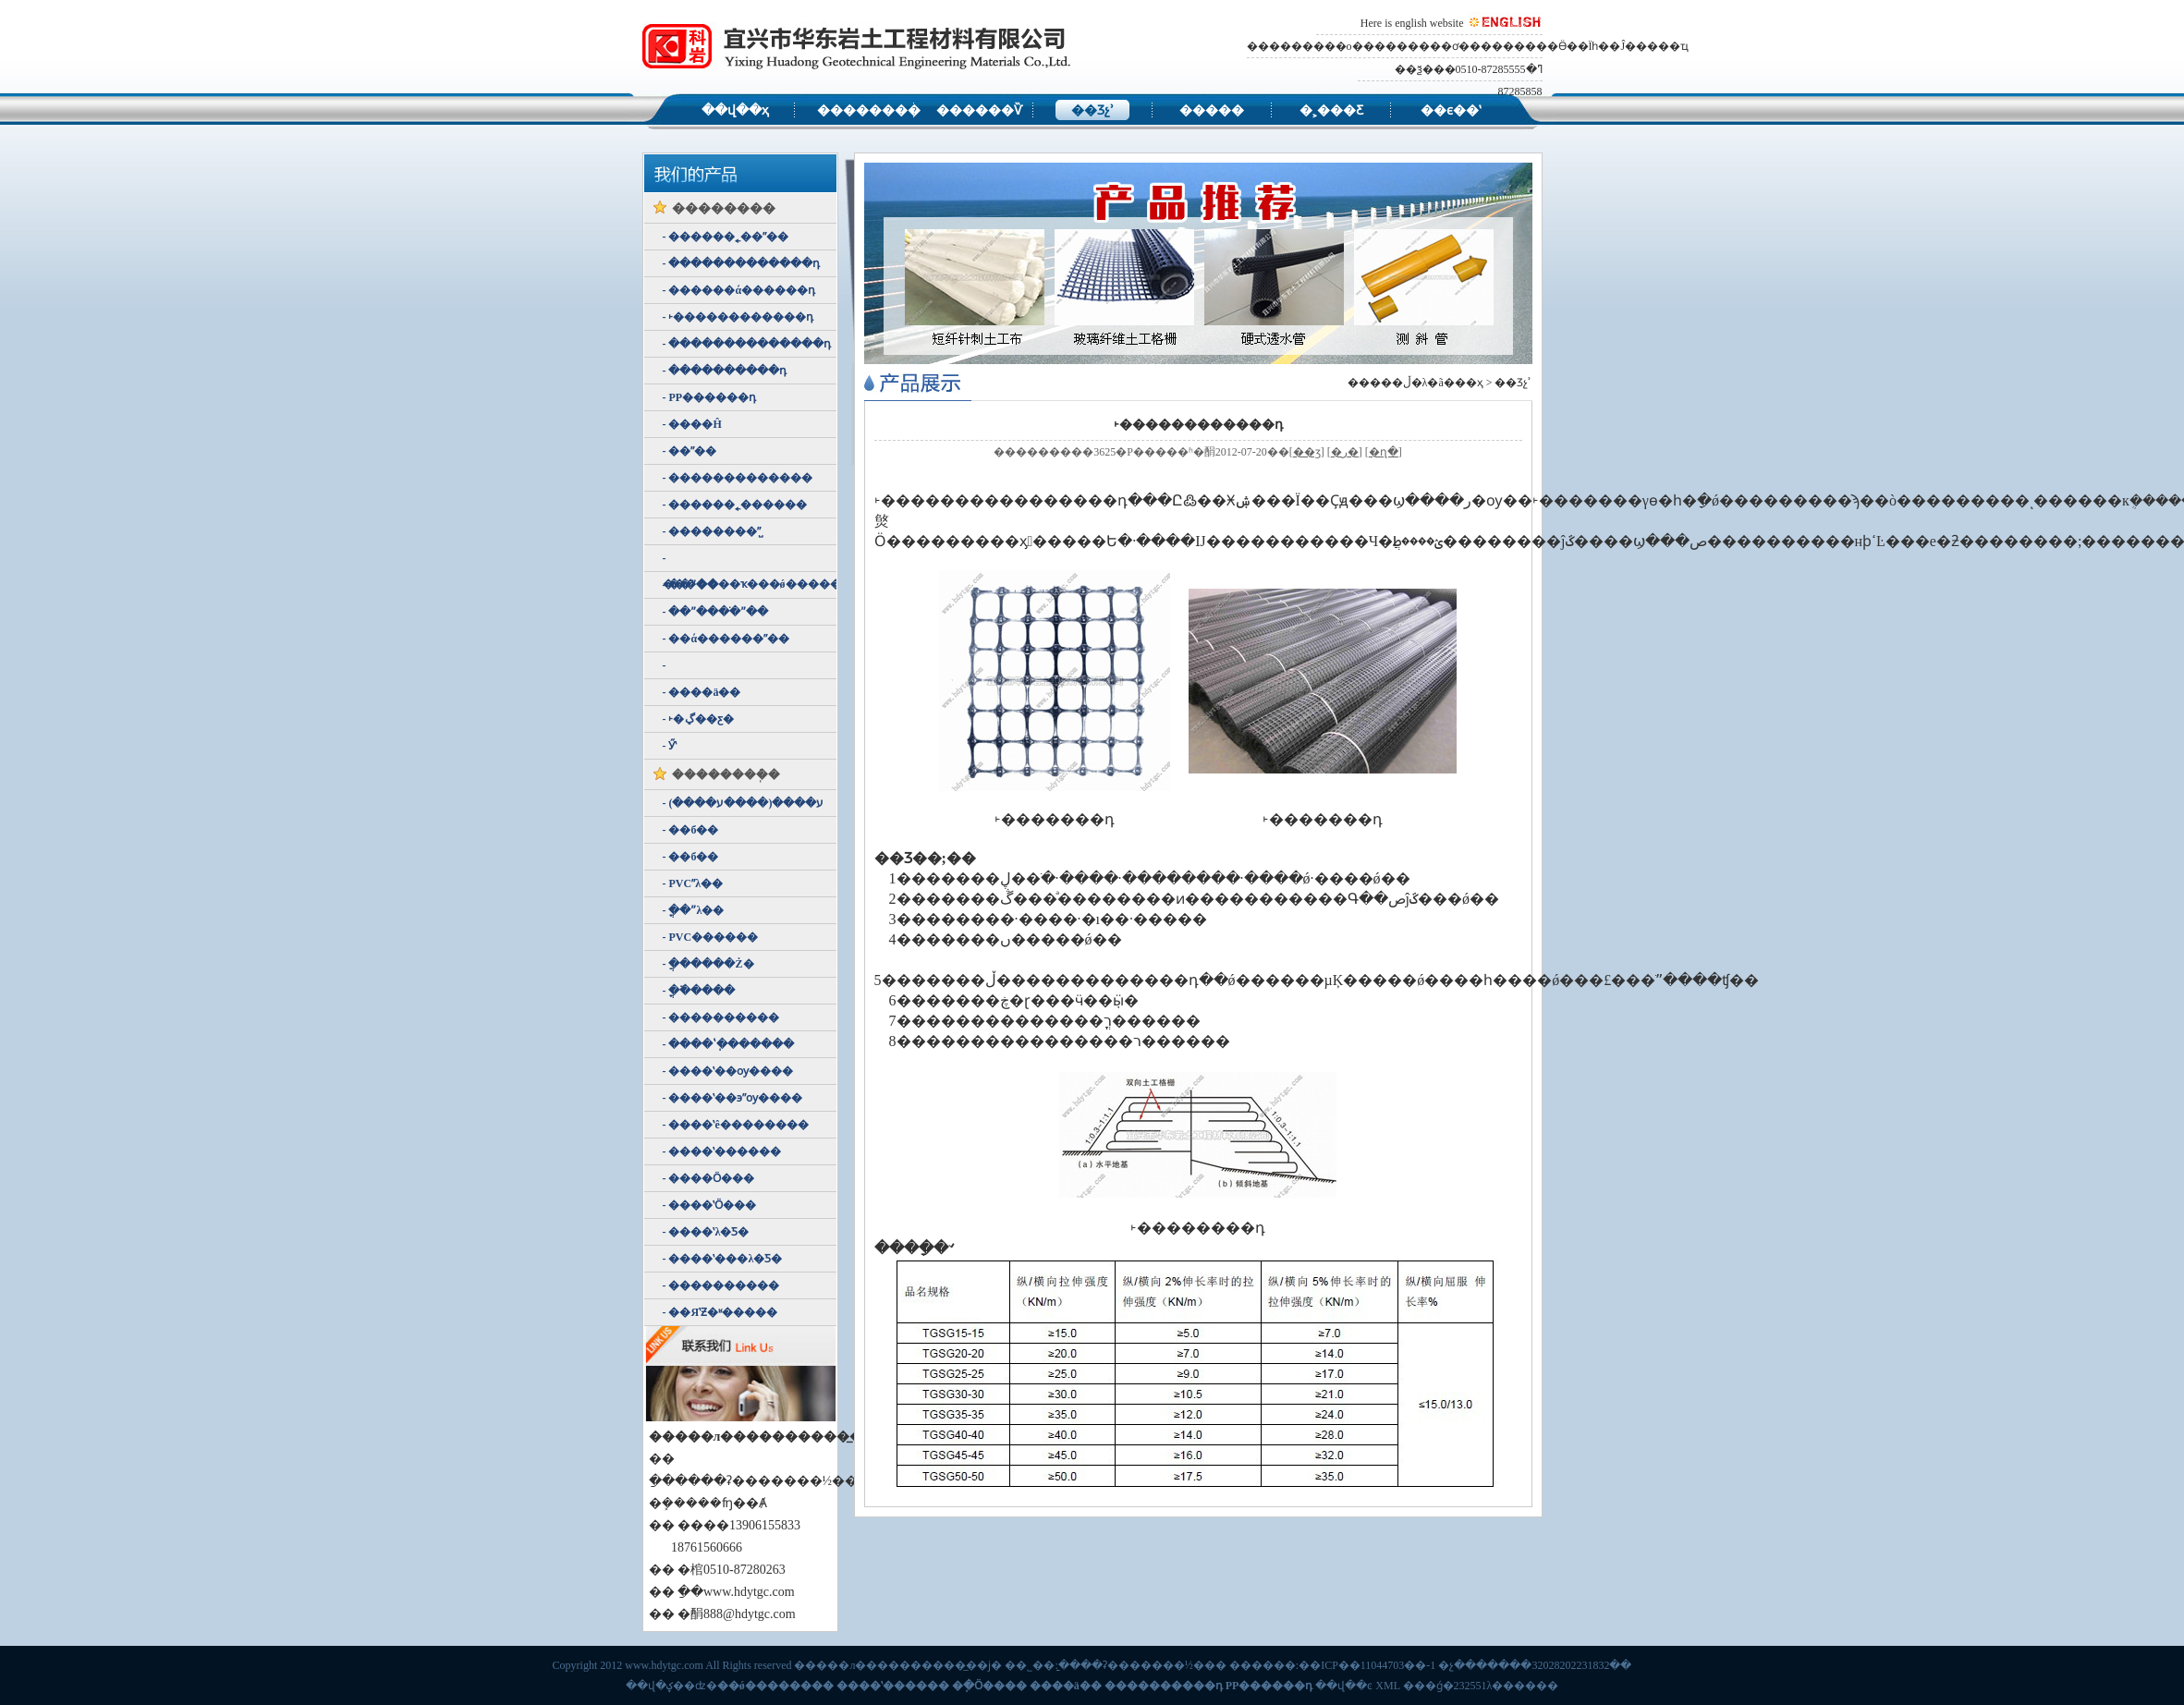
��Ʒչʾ (1092, 110)
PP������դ (1269, 1685)
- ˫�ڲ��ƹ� (698, 718)
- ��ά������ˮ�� (726, 638)
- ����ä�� (702, 692)
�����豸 (1211, 112)
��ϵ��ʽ (1451, 110)
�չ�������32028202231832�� (1534, 1665)
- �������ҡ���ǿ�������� (749, 562)
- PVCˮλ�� (693, 883)
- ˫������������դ (738, 317)
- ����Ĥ (692, 424)
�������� (854, 110)
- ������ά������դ (739, 290)
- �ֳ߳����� (699, 990)
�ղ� (1383, 451)
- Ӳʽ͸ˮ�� (670, 745)
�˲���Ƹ (1331, 110)
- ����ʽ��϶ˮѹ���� (733, 1097)
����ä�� (1066, 1685)
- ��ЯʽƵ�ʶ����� (720, 1312)
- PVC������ (711, 937)
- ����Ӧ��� (709, 1178)
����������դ (1163, 1685)
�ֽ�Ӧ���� (989, 1685)
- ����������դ (725, 370)
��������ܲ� (726, 775)
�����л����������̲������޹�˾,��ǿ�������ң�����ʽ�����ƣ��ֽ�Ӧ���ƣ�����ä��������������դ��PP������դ (862, 46)
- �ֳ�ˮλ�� (694, 910)
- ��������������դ (747, 343)
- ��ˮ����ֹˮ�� (716, 611)
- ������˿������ (735, 504)
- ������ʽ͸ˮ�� (666, 665)
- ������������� (738, 477)
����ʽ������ (892, 1685)
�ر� (1345, 451)
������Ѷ (973, 110)
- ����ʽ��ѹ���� (728, 1071)
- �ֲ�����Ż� (708, 963)
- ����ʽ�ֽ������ (729, 1044)
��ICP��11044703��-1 (1367, 1665)
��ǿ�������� (775, 1685)
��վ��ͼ (1344, 1685)
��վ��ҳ (735, 110)
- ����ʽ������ (722, 1151)
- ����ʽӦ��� (710, 1205)
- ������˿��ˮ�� (726, 236)
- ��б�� (691, 829)
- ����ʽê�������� (736, 1124)
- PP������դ (710, 397)
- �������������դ (742, 263)
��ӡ (1307, 451)
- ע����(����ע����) (743, 803)
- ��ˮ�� (690, 451)
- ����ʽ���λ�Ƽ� (723, 1258)
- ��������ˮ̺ (712, 531)
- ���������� (721, 1017)
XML (1387, 1685)
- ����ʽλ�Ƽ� (706, 1231)
